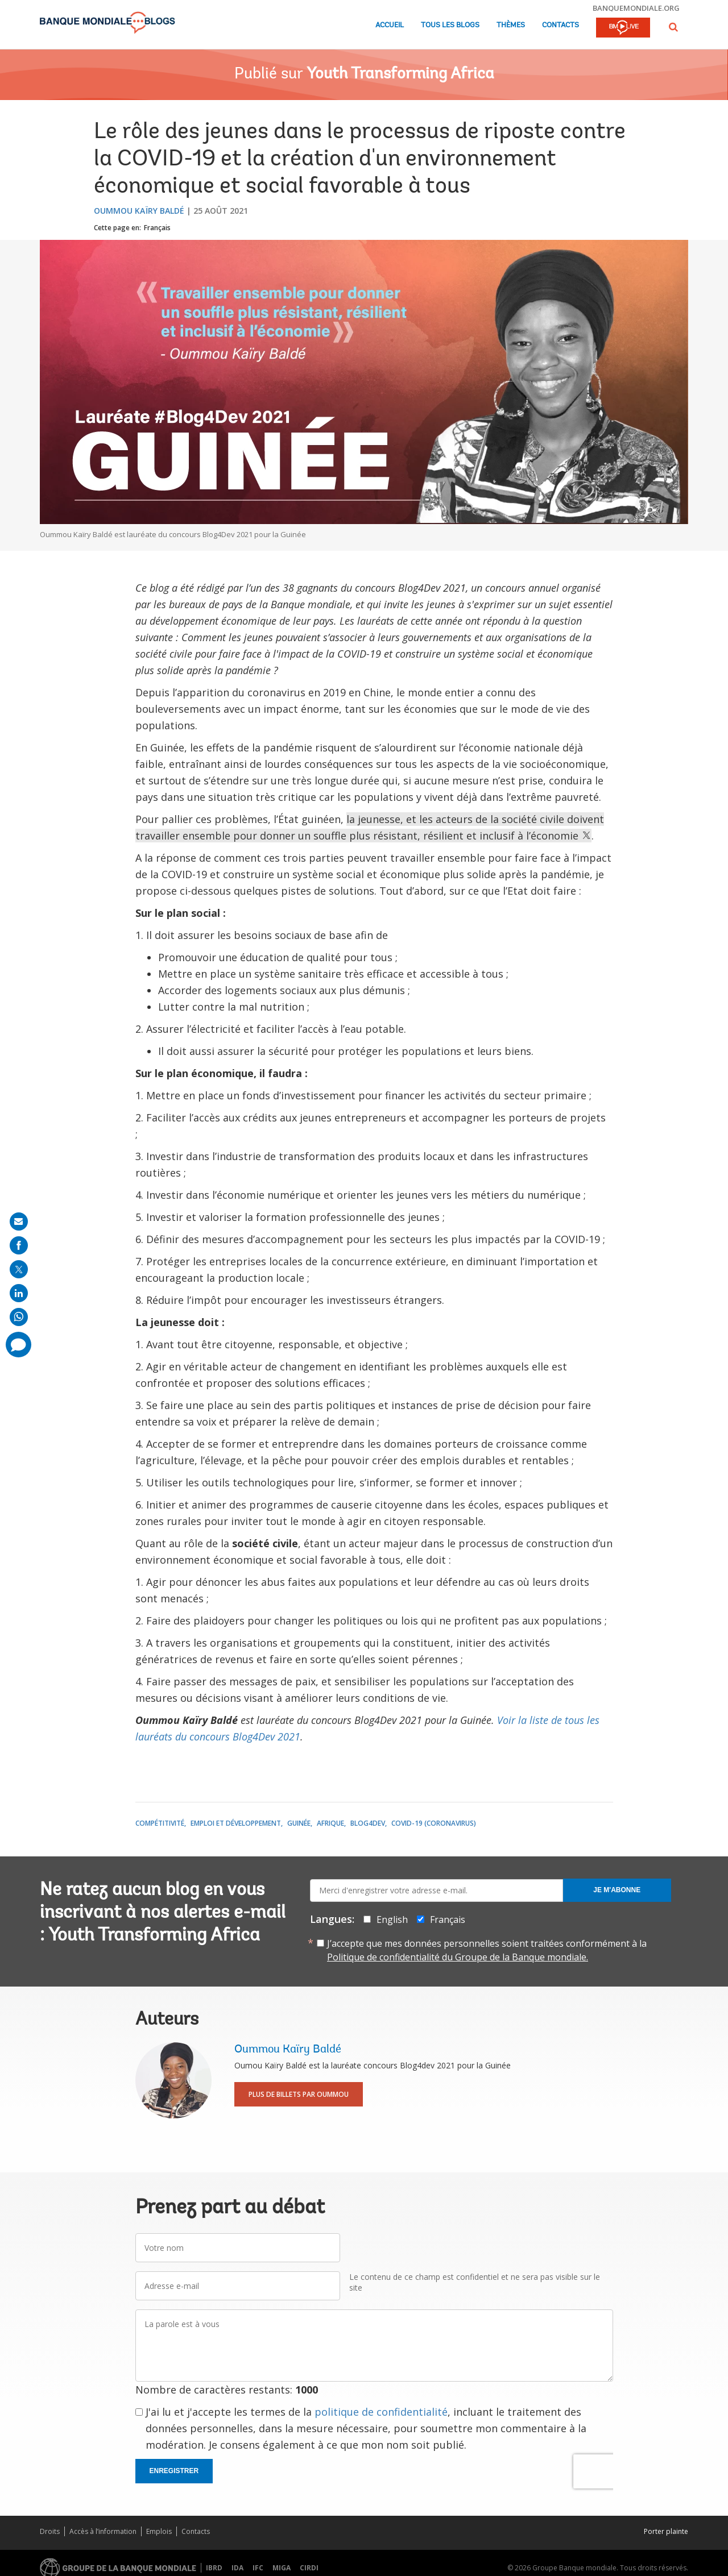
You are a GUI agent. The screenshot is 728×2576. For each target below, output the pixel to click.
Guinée (299, 1823)
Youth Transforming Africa (400, 74)
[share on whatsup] (19, 1317)
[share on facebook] (19, 1245)
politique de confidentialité (381, 2412)
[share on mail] (19, 1221)
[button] (673, 27)
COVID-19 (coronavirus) (433, 1823)
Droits (50, 2531)
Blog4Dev (367, 1823)
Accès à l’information (102, 2531)
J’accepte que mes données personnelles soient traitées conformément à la (487, 1950)
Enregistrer (174, 2471)
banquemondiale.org (636, 8)
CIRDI (309, 2568)
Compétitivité (159, 1823)
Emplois (159, 2531)
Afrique (330, 1823)
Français (157, 227)
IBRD (214, 2568)
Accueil (389, 25)
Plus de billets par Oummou (299, 2094)
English (392, 1919)
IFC (258, 2568)
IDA (237, 2568)
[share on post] (19, 1269)
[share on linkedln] (19, 1293)
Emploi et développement (236, 1823)
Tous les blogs (450, 25)
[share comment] (18, 1344)
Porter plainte (666, 2531)
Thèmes (511, 25)
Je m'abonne (616, 1890)
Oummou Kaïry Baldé (139, 210)
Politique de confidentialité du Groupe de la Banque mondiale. (457, 1957)
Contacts (560, 25)
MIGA (281, 2568)
